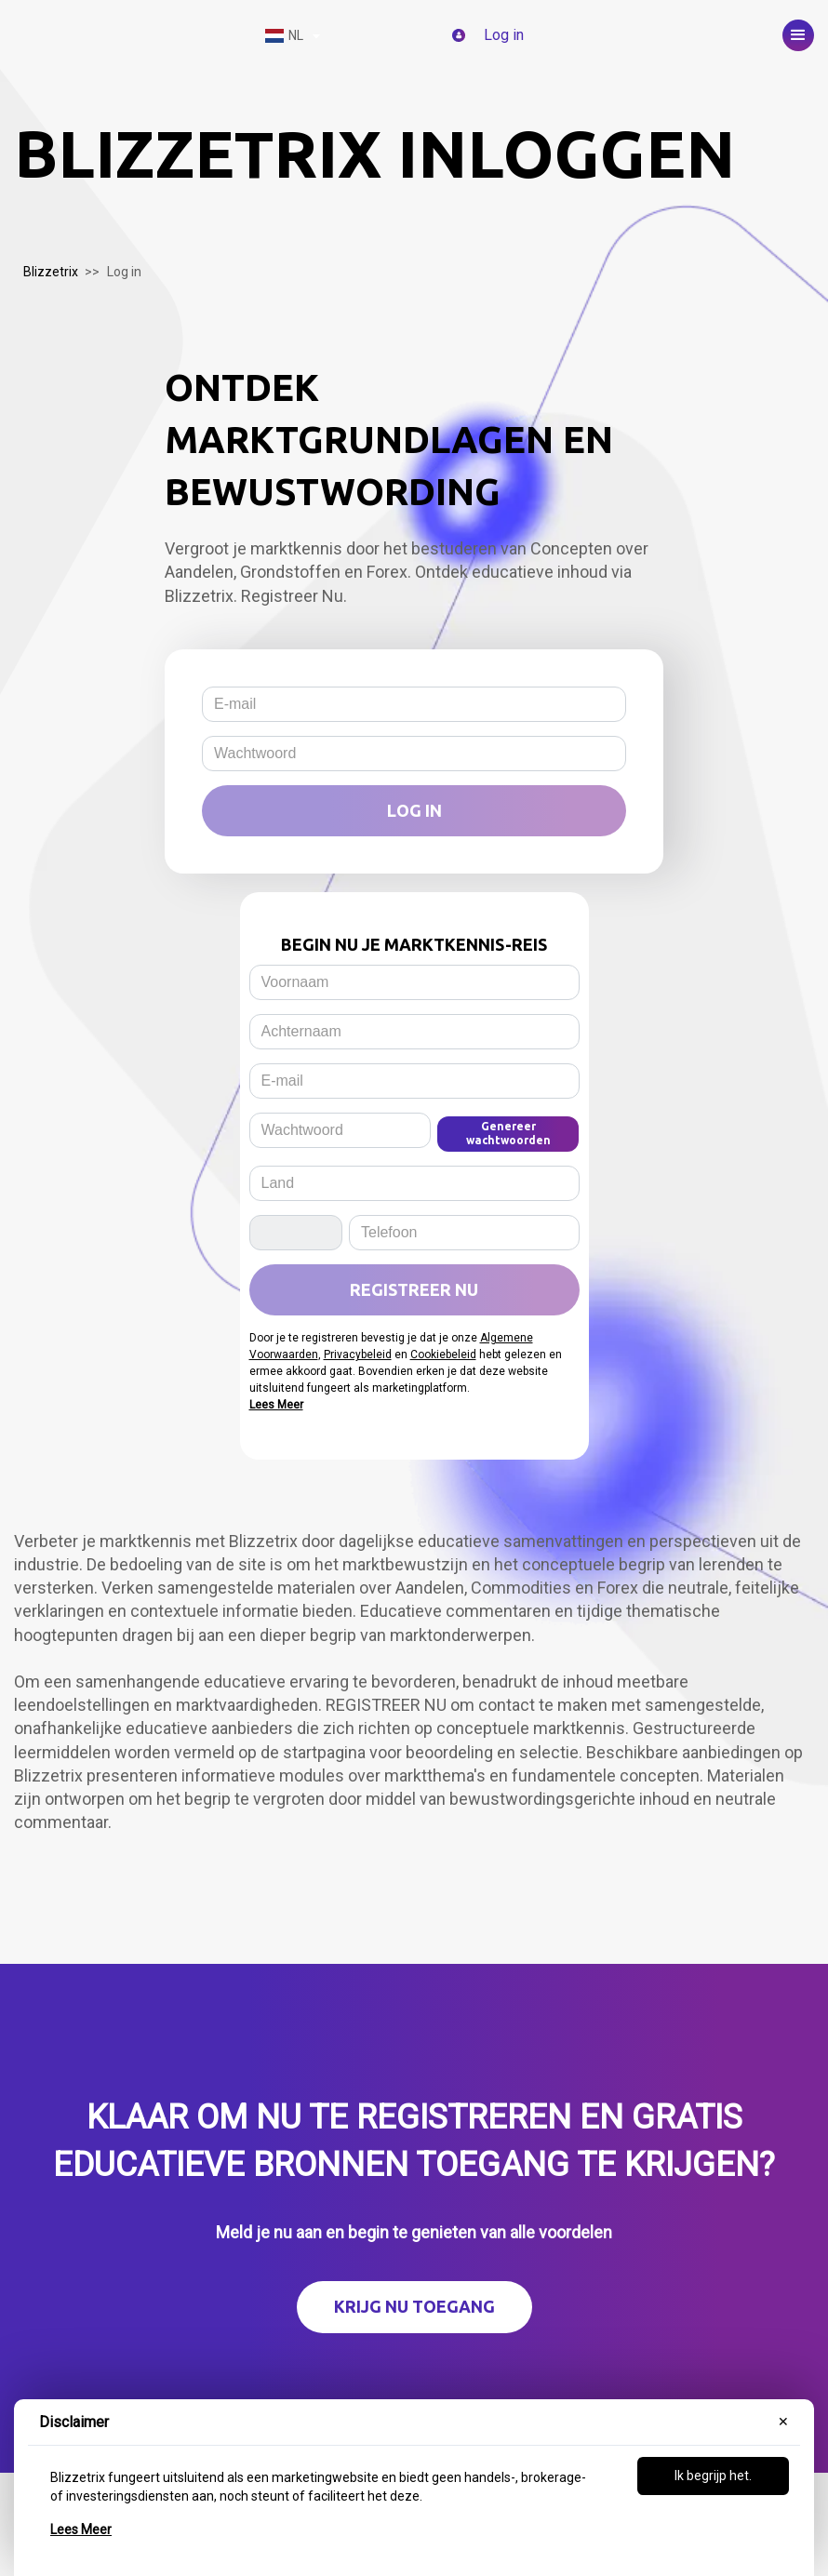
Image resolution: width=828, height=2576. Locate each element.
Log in (414, 810)
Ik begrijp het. (713, 2475)
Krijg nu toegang (414, 2306)
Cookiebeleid (443, 1354)
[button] (798, 35)
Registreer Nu (414, 1289)
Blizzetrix (50, 271)
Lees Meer (81, 2529)
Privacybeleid (358, 1354)
